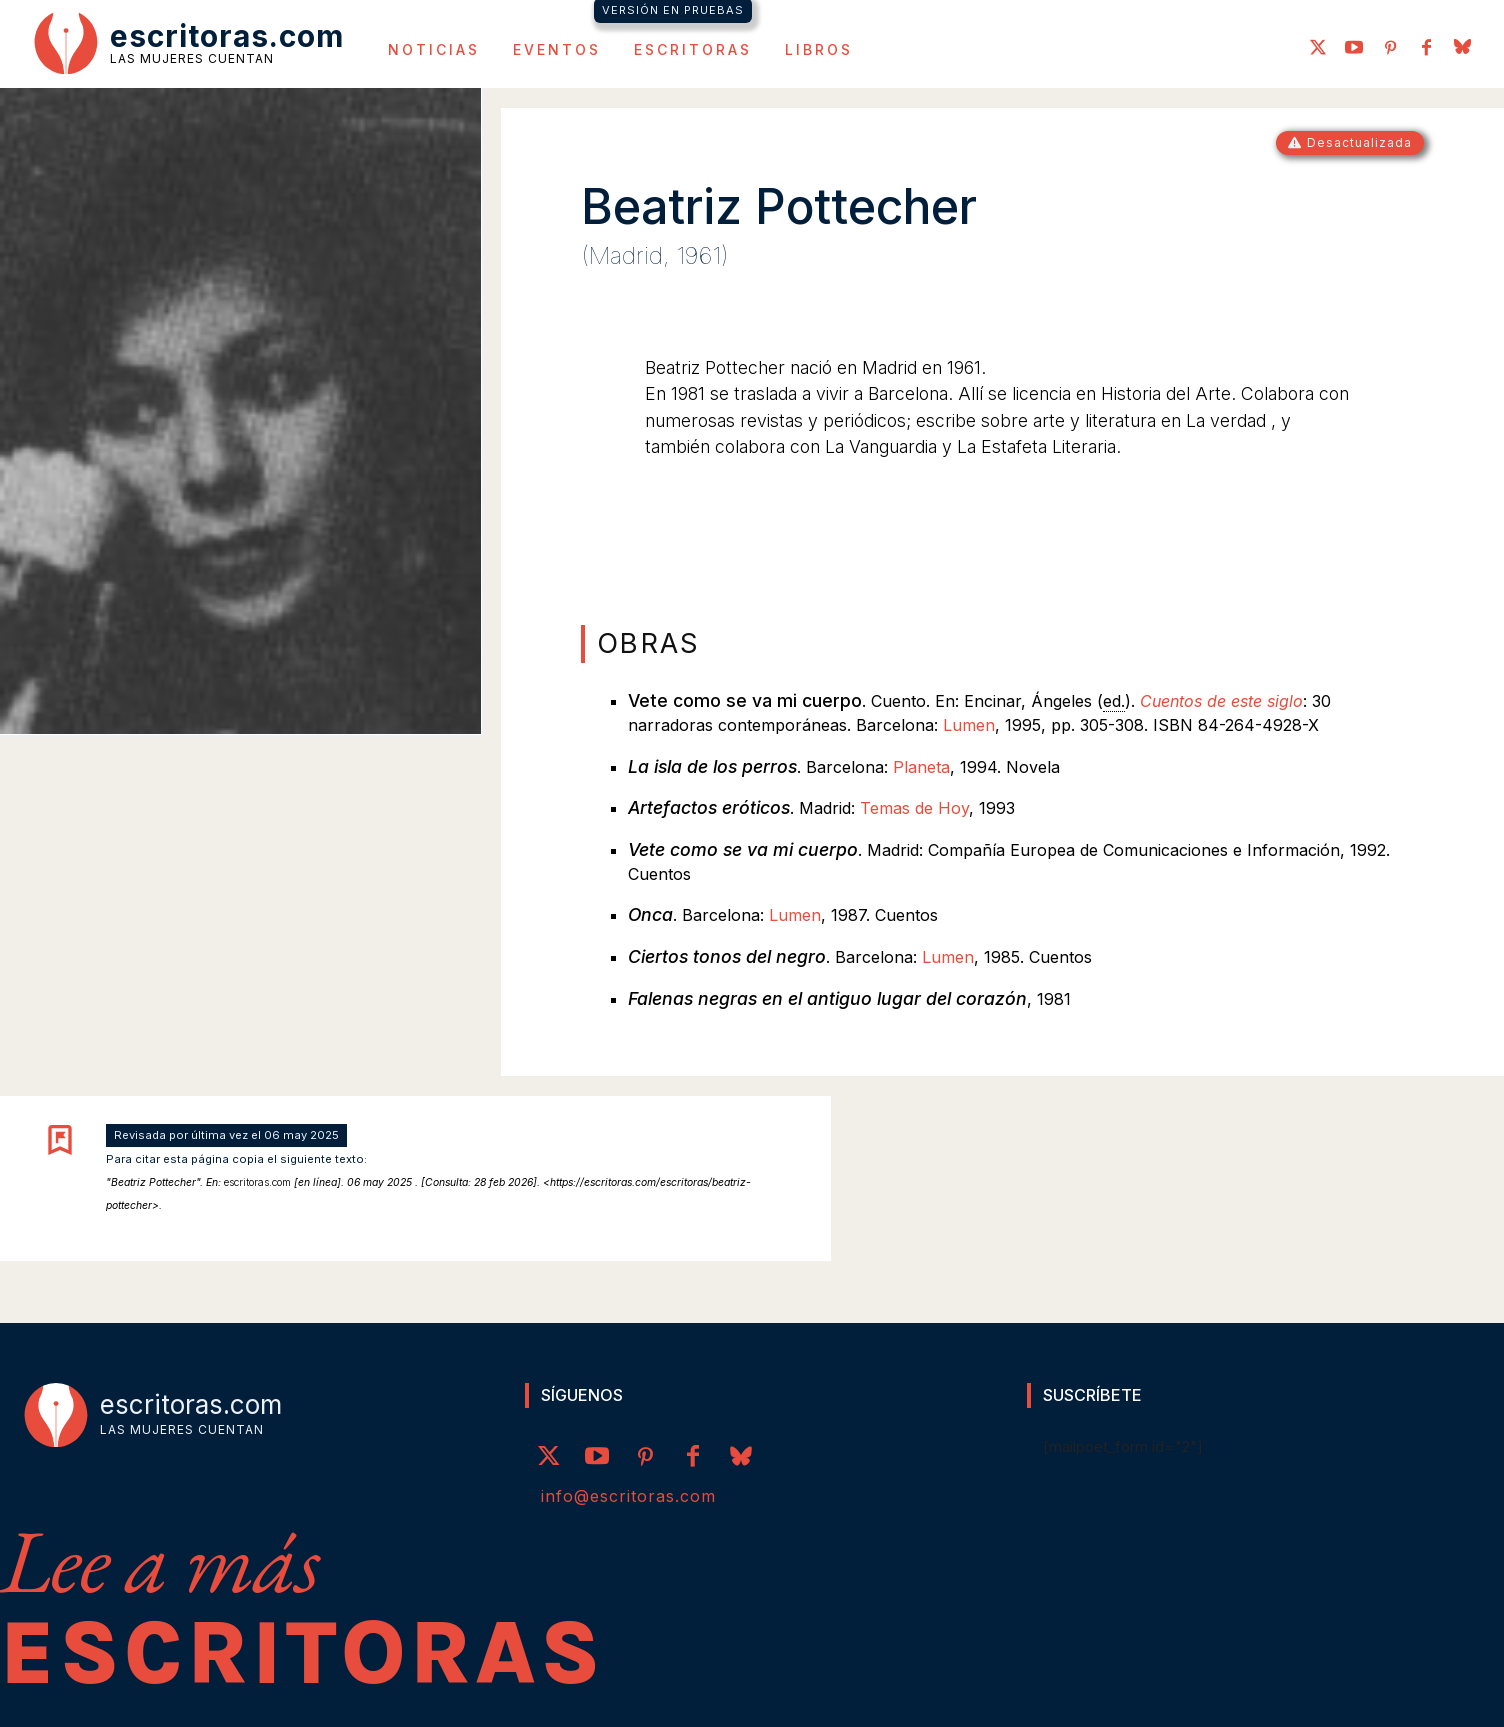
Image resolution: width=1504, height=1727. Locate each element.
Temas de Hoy (914, 808)
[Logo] (189, 42)
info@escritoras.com (628, 1496)
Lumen (969, 725)
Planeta (921, 767)
